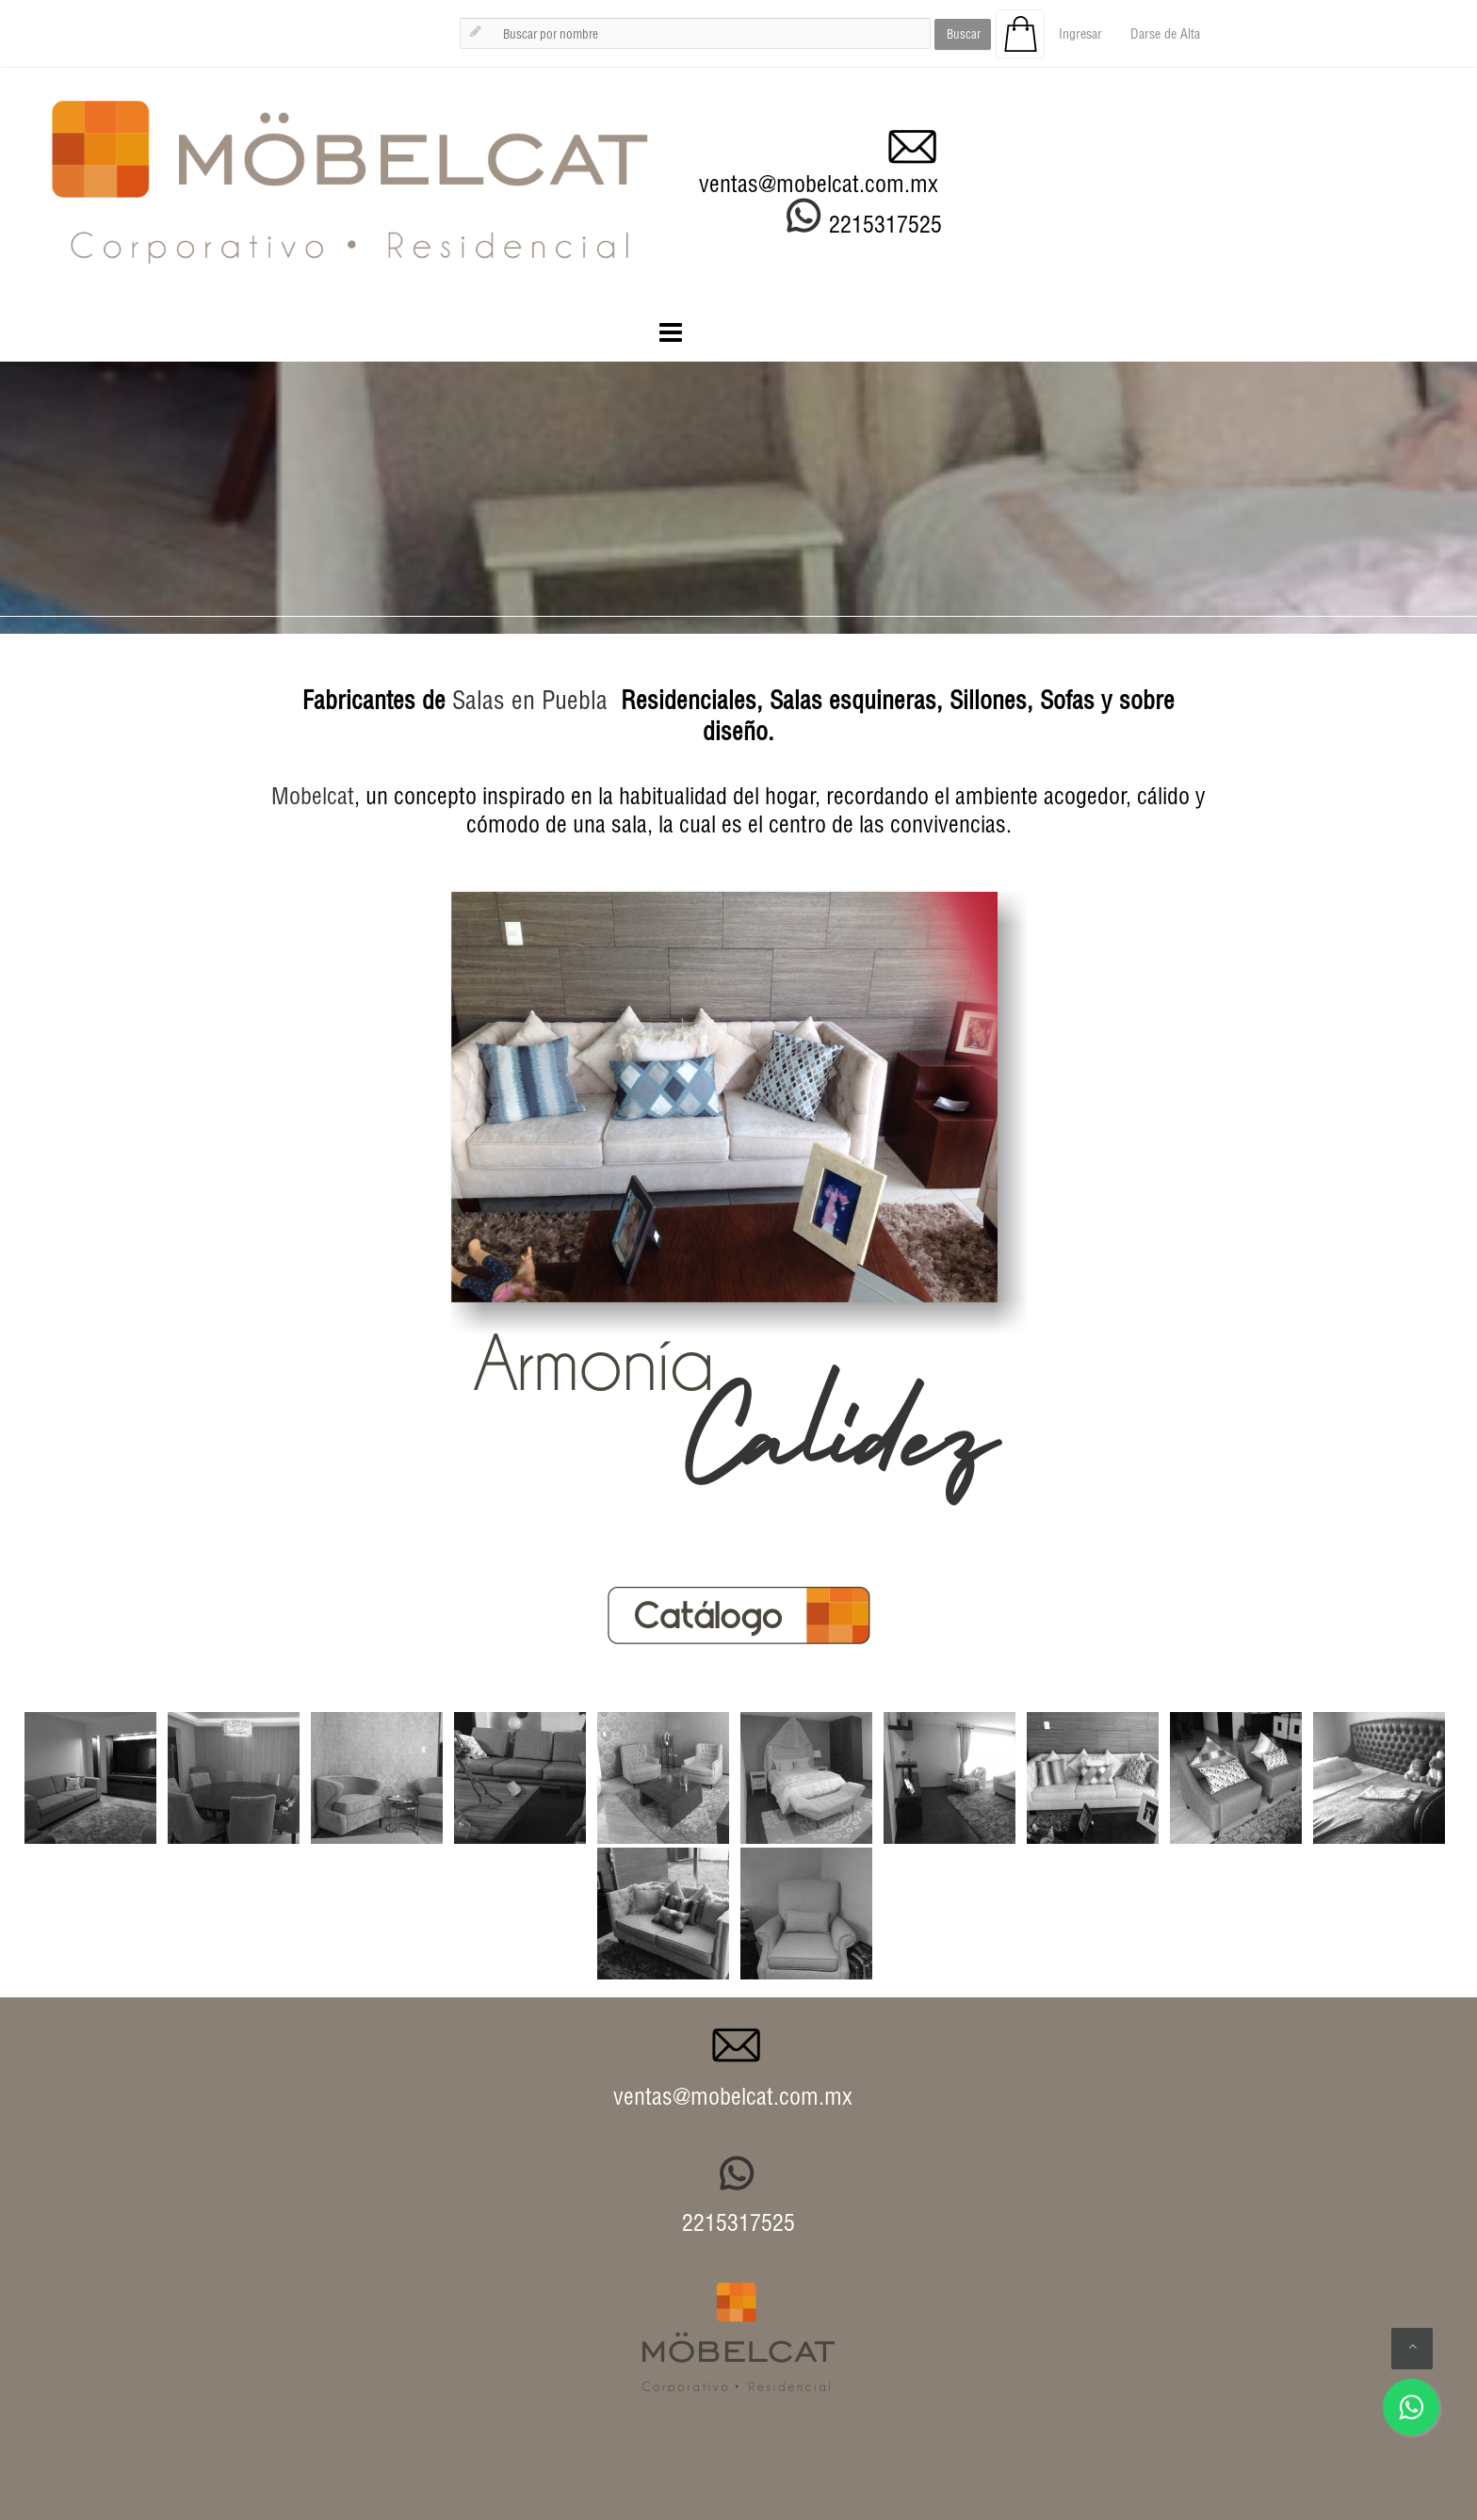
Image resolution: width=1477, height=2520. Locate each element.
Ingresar (1080, 33)
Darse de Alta (1165, 33)
